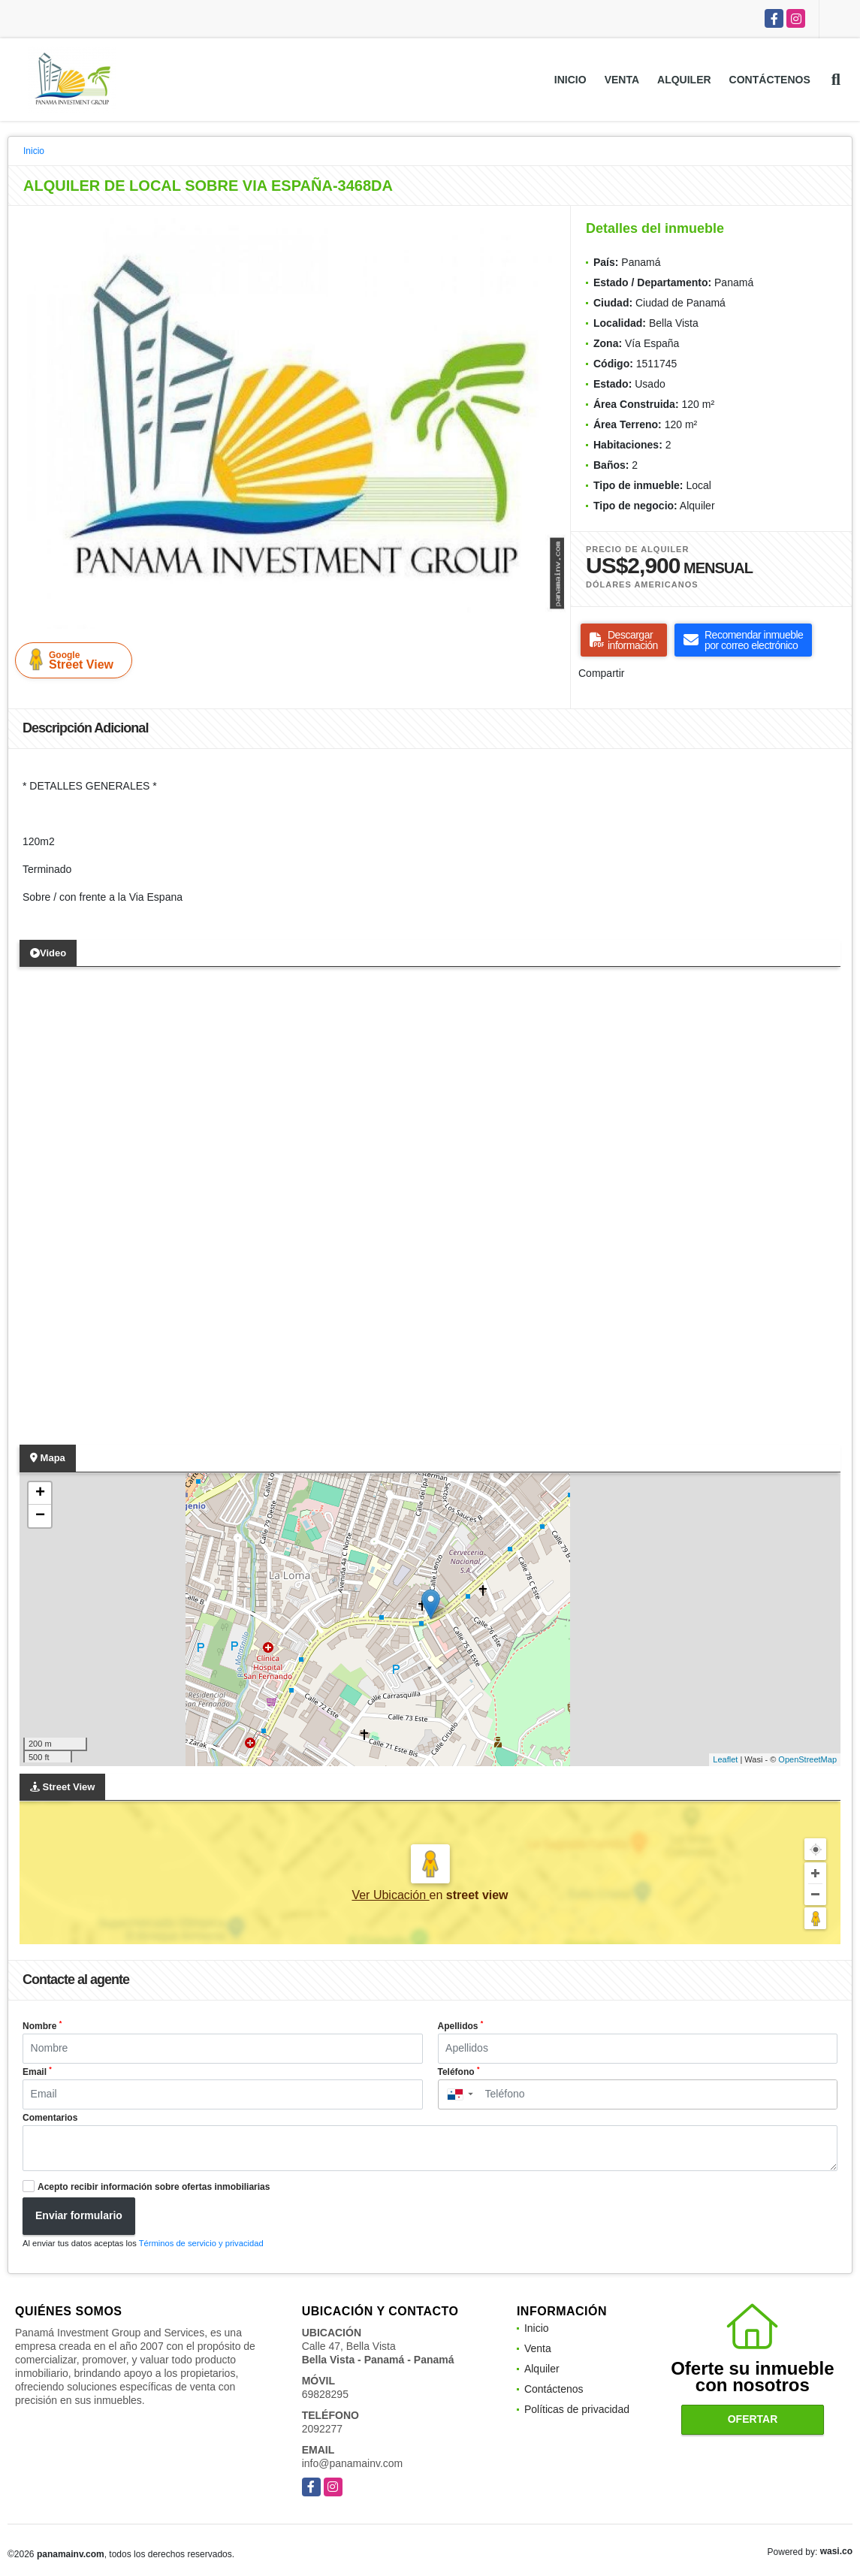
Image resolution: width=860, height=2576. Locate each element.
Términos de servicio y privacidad (201, 2243)
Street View (76, 659)
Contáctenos (769, 80)
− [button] (40, 1516)
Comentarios (50, 2117)
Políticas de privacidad (576, 2409)
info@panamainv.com (352, 2463)
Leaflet (725, 1759)
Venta (622, 80)
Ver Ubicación (390, 1895)
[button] (554, 231)
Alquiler (684, 80)
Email (37, 2071)
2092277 (322, 2429)
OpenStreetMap (807, 1759)
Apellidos (461, 2025)
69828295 (325, 2394)
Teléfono (459, 2071)
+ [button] (40, 1493)
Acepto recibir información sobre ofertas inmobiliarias (154, 2187)
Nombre (42, 2025)
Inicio (570, 80)
